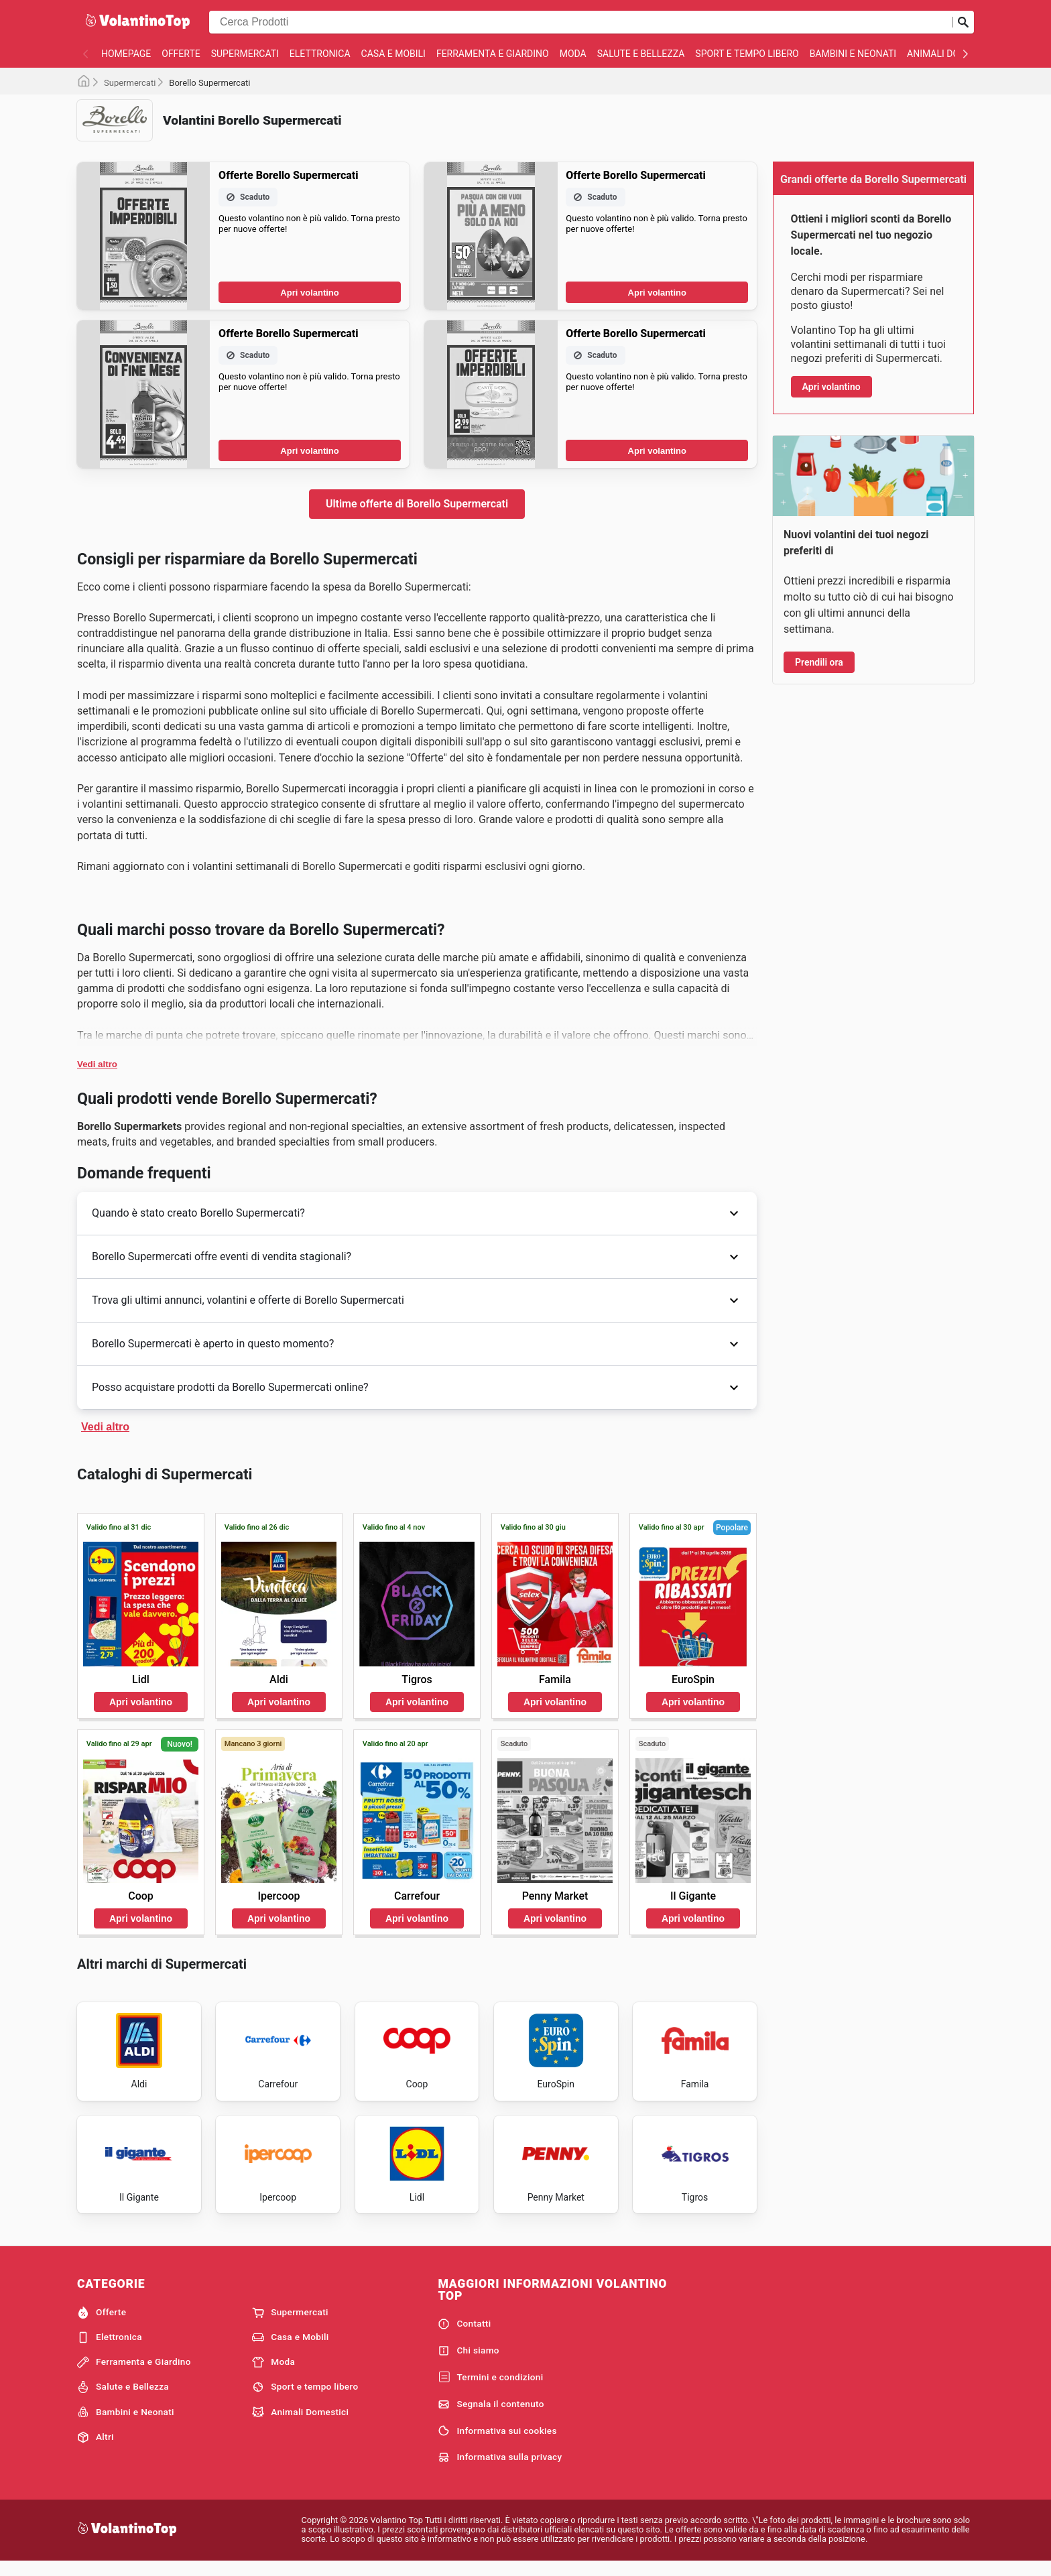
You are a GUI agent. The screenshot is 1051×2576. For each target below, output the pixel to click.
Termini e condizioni (490, 2389)
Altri (95, 2449)
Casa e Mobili (393, 53)
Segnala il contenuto (491, 2416)
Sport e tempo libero (746, 53)
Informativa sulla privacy (500, 2469)
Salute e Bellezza (641, 53)
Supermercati (245, 53)
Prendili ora (819, 662)
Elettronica (320, 53)
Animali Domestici (951, 53)
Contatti (464, 2336)
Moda (573, 53)
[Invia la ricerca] (963, 22)
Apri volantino (309, 293)
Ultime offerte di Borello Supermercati (417, 503)
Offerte (181, 53)
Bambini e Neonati (853, 53)
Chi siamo (468, 2363)
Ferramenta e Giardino (492, 53)
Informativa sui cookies (497, 2443)
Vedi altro (97, 1064)
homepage (126, 53)
